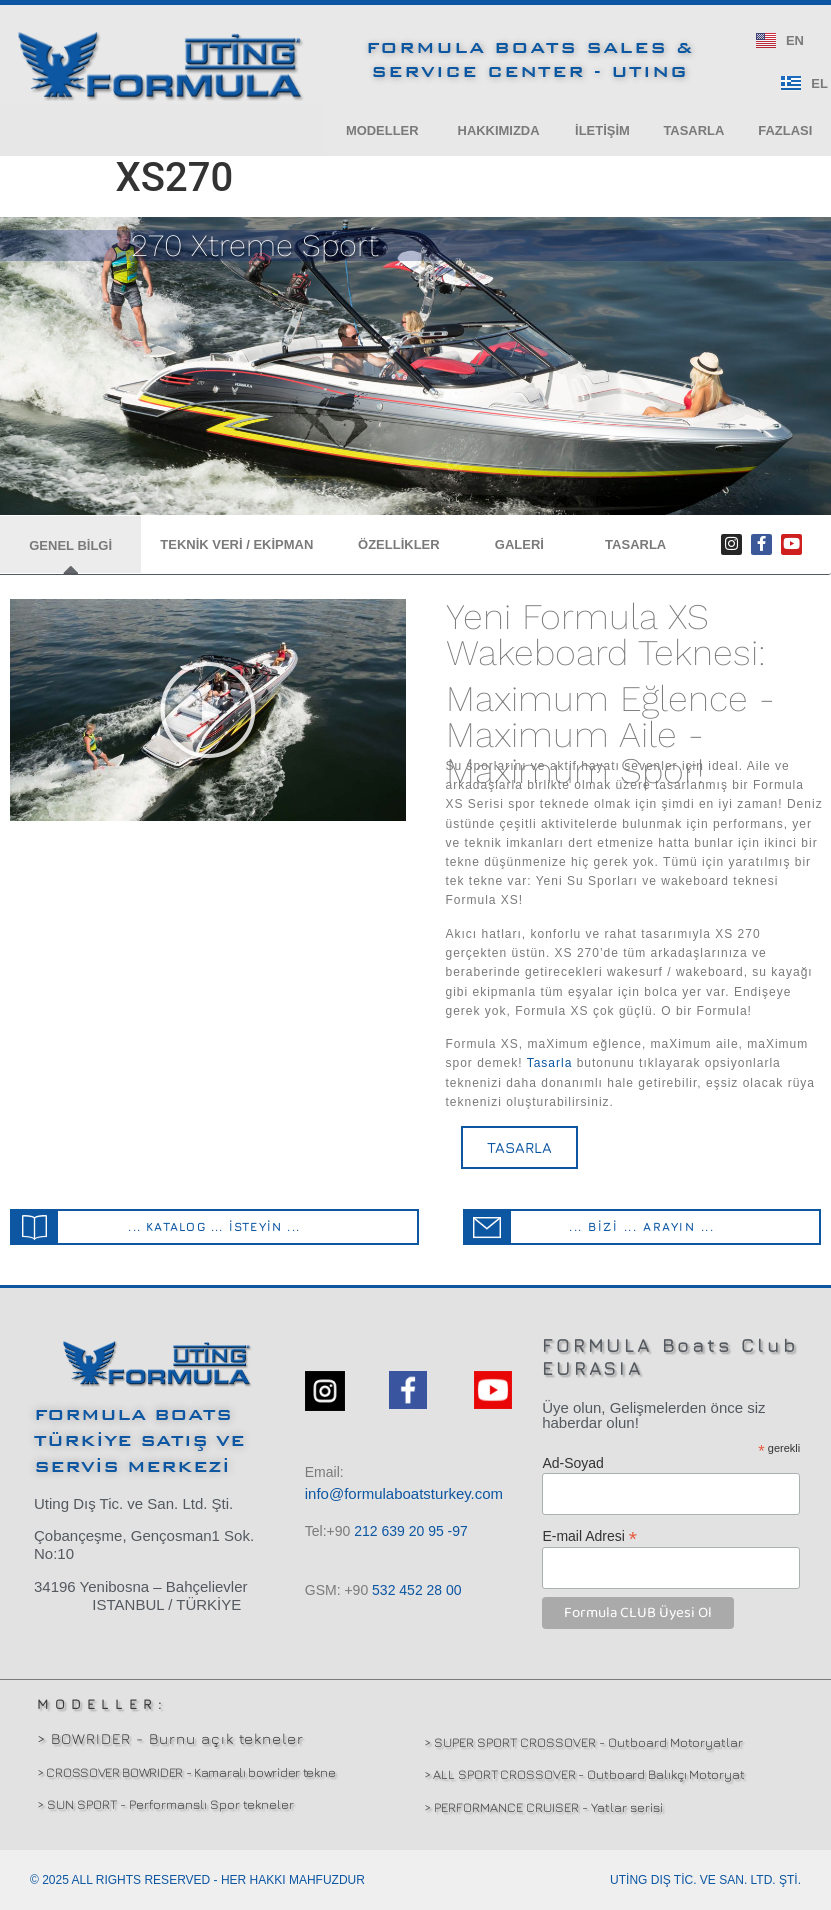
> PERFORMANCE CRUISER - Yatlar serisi (543, 1807)
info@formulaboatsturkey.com (404, 1494)
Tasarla (550, 1064)
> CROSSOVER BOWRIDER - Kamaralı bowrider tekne (186, 1772)
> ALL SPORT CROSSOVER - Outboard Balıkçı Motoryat (584, 1775)
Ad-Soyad (572, 1463)
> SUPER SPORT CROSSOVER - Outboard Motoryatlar (583, 1742)
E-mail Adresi (589, 1535)
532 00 (417, 1591)
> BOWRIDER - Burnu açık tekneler (170, 1738)
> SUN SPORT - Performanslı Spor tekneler (165, 1805)
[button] (382, 130)
